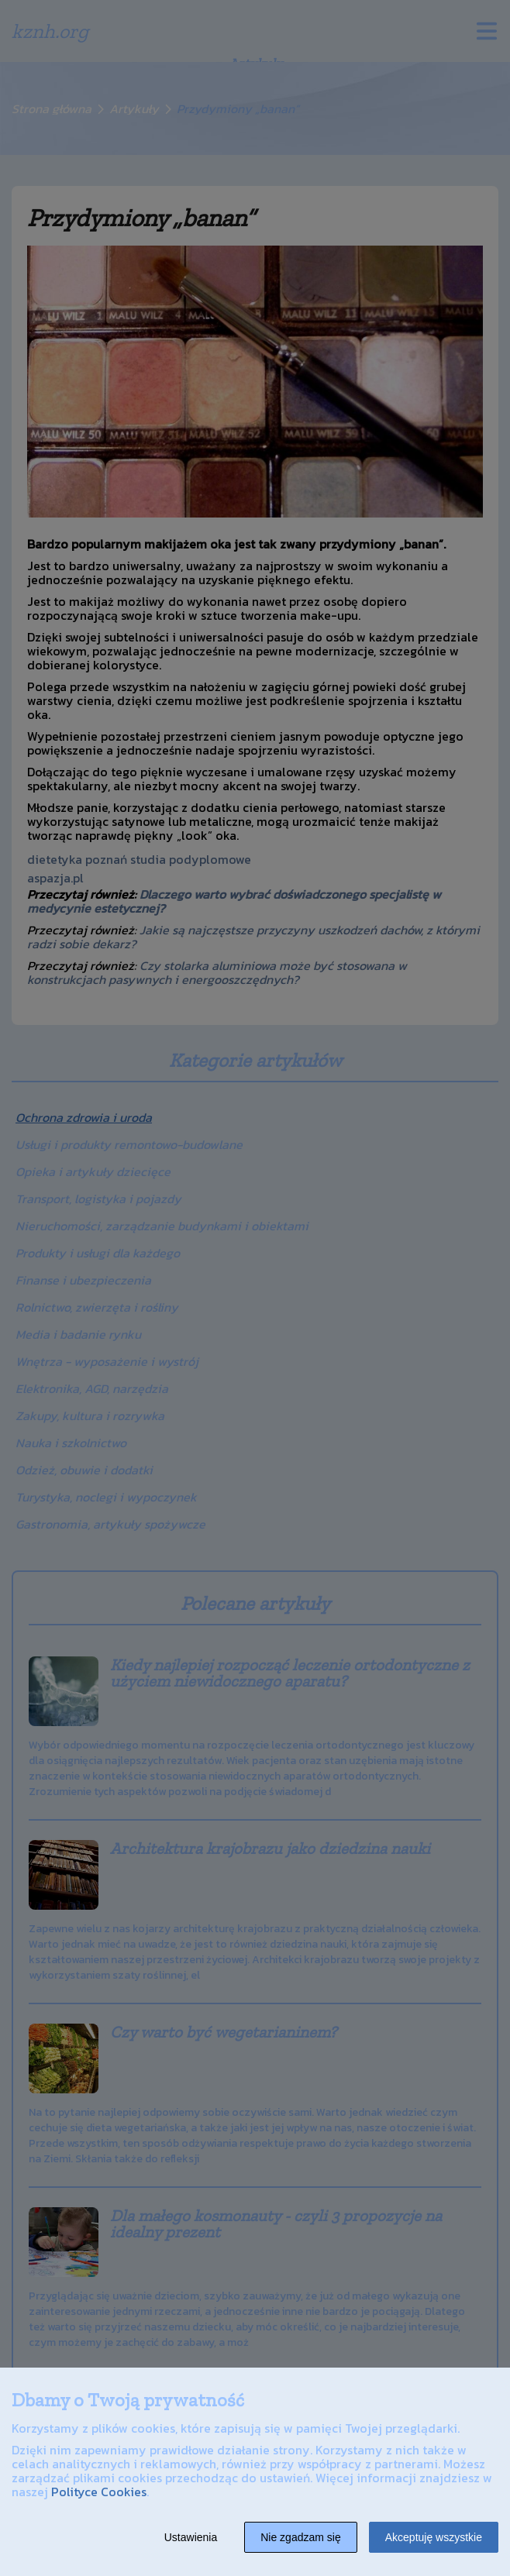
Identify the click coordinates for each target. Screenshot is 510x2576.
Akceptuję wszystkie (433, 2537)
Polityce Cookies (98, 2491)
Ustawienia (190, 2537)
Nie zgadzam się (300, 2537)
